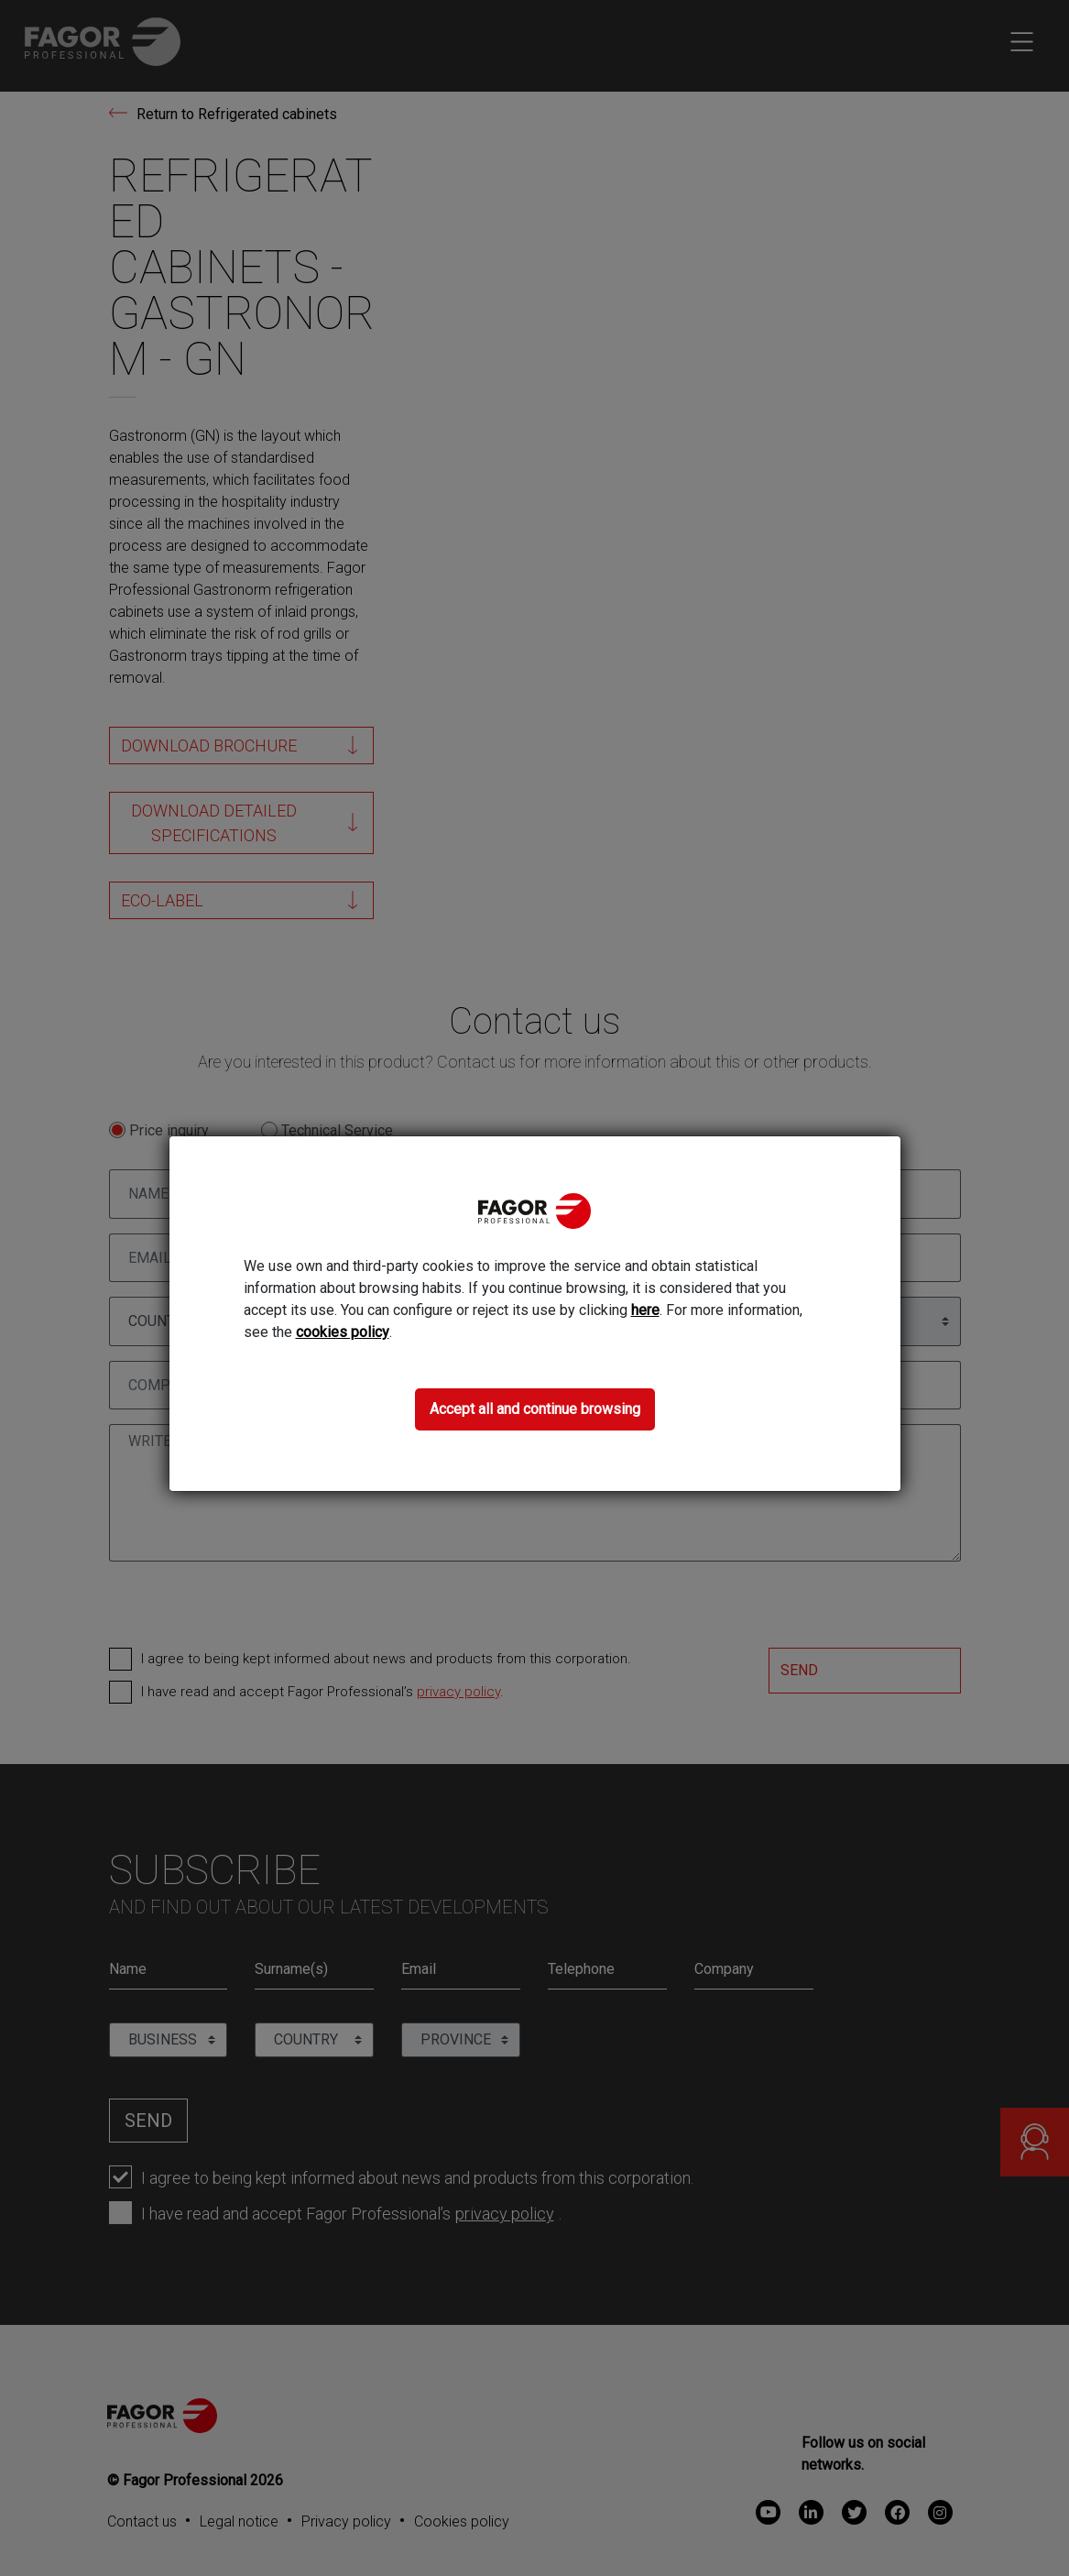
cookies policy (342, 1332)
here (645, 1310)
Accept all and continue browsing (535, 1409)
